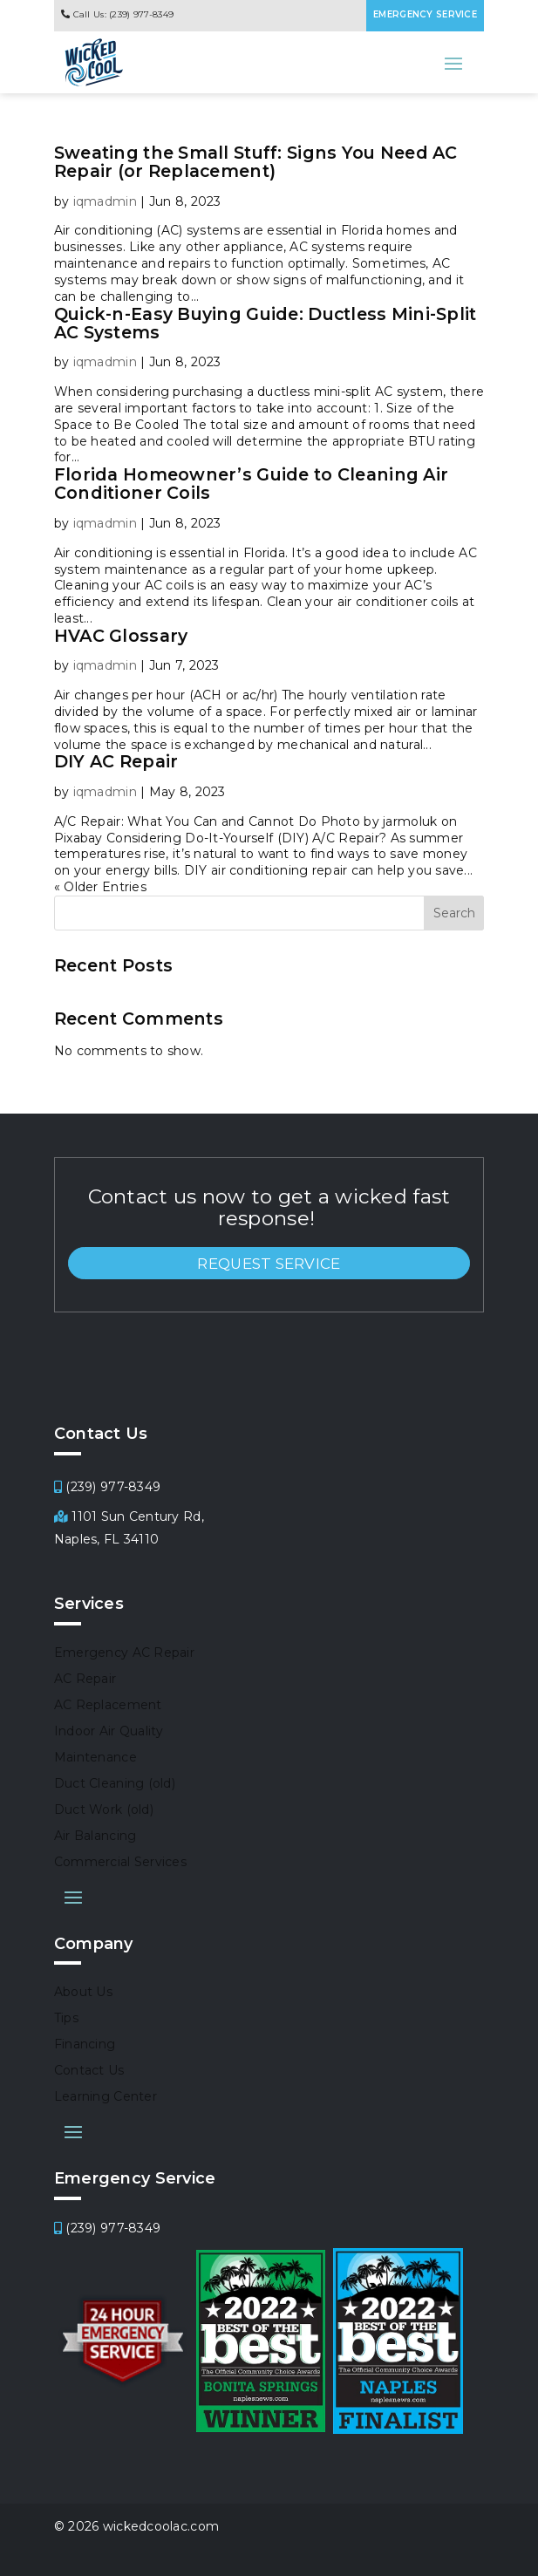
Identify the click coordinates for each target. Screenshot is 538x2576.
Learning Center (105, 2097)
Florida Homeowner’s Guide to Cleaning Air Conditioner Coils (251, 483)
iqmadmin (105, 201)
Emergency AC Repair (124, 1653)
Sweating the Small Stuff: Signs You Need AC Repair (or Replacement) (256, 161)
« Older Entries (100, 887)
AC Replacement (108, 1706)
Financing (85, 2045)
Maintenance (95, 1758)
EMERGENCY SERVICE (425, 14)
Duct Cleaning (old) (114, 1784)
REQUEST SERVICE (268, 1263)
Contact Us (89, 2071)
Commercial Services (120, 1863)
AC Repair (85, 1680)
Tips (66, 2019)
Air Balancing (95, 1836)
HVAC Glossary (121, 635)
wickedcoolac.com (161, 2526)
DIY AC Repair (116, 761)
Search (454, 913)
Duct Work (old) (103, 1810)
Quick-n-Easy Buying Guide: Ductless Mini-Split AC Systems (265, 323)
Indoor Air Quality (109, 1732)
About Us (83, 1993)
